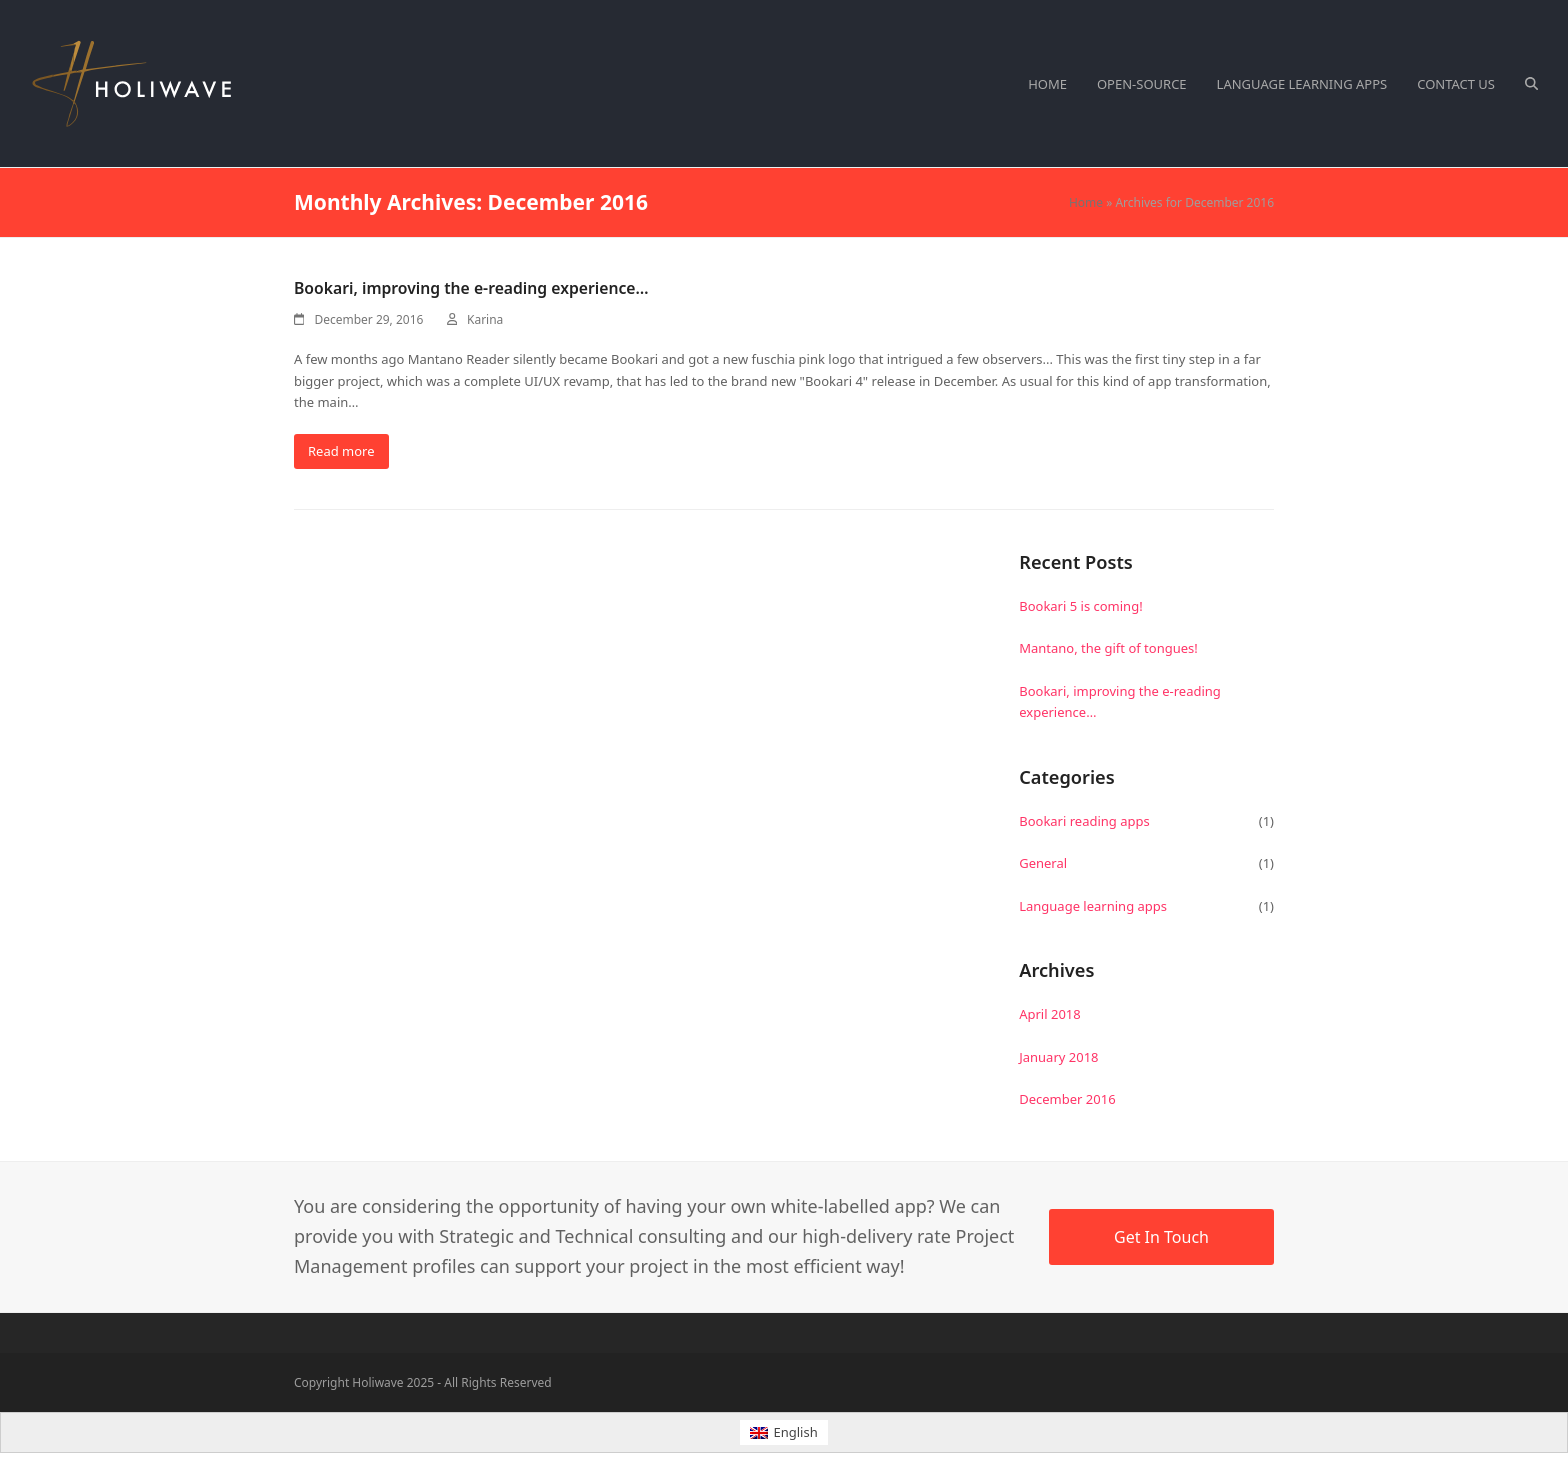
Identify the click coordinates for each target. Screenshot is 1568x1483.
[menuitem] (783, 1432)
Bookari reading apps (1084, 821)
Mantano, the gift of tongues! (1108, 648)
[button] (1531, 84)
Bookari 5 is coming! (1080, 606)
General (1043, 863)
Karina (485, 319)
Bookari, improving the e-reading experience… (471, 288)
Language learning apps (1093, 906)
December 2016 (1067, 1099)
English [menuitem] (795, 1432)
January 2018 (1058, 1057)
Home (1086, 202)
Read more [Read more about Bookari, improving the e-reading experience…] (341, 451)
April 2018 (1050, 1014)
